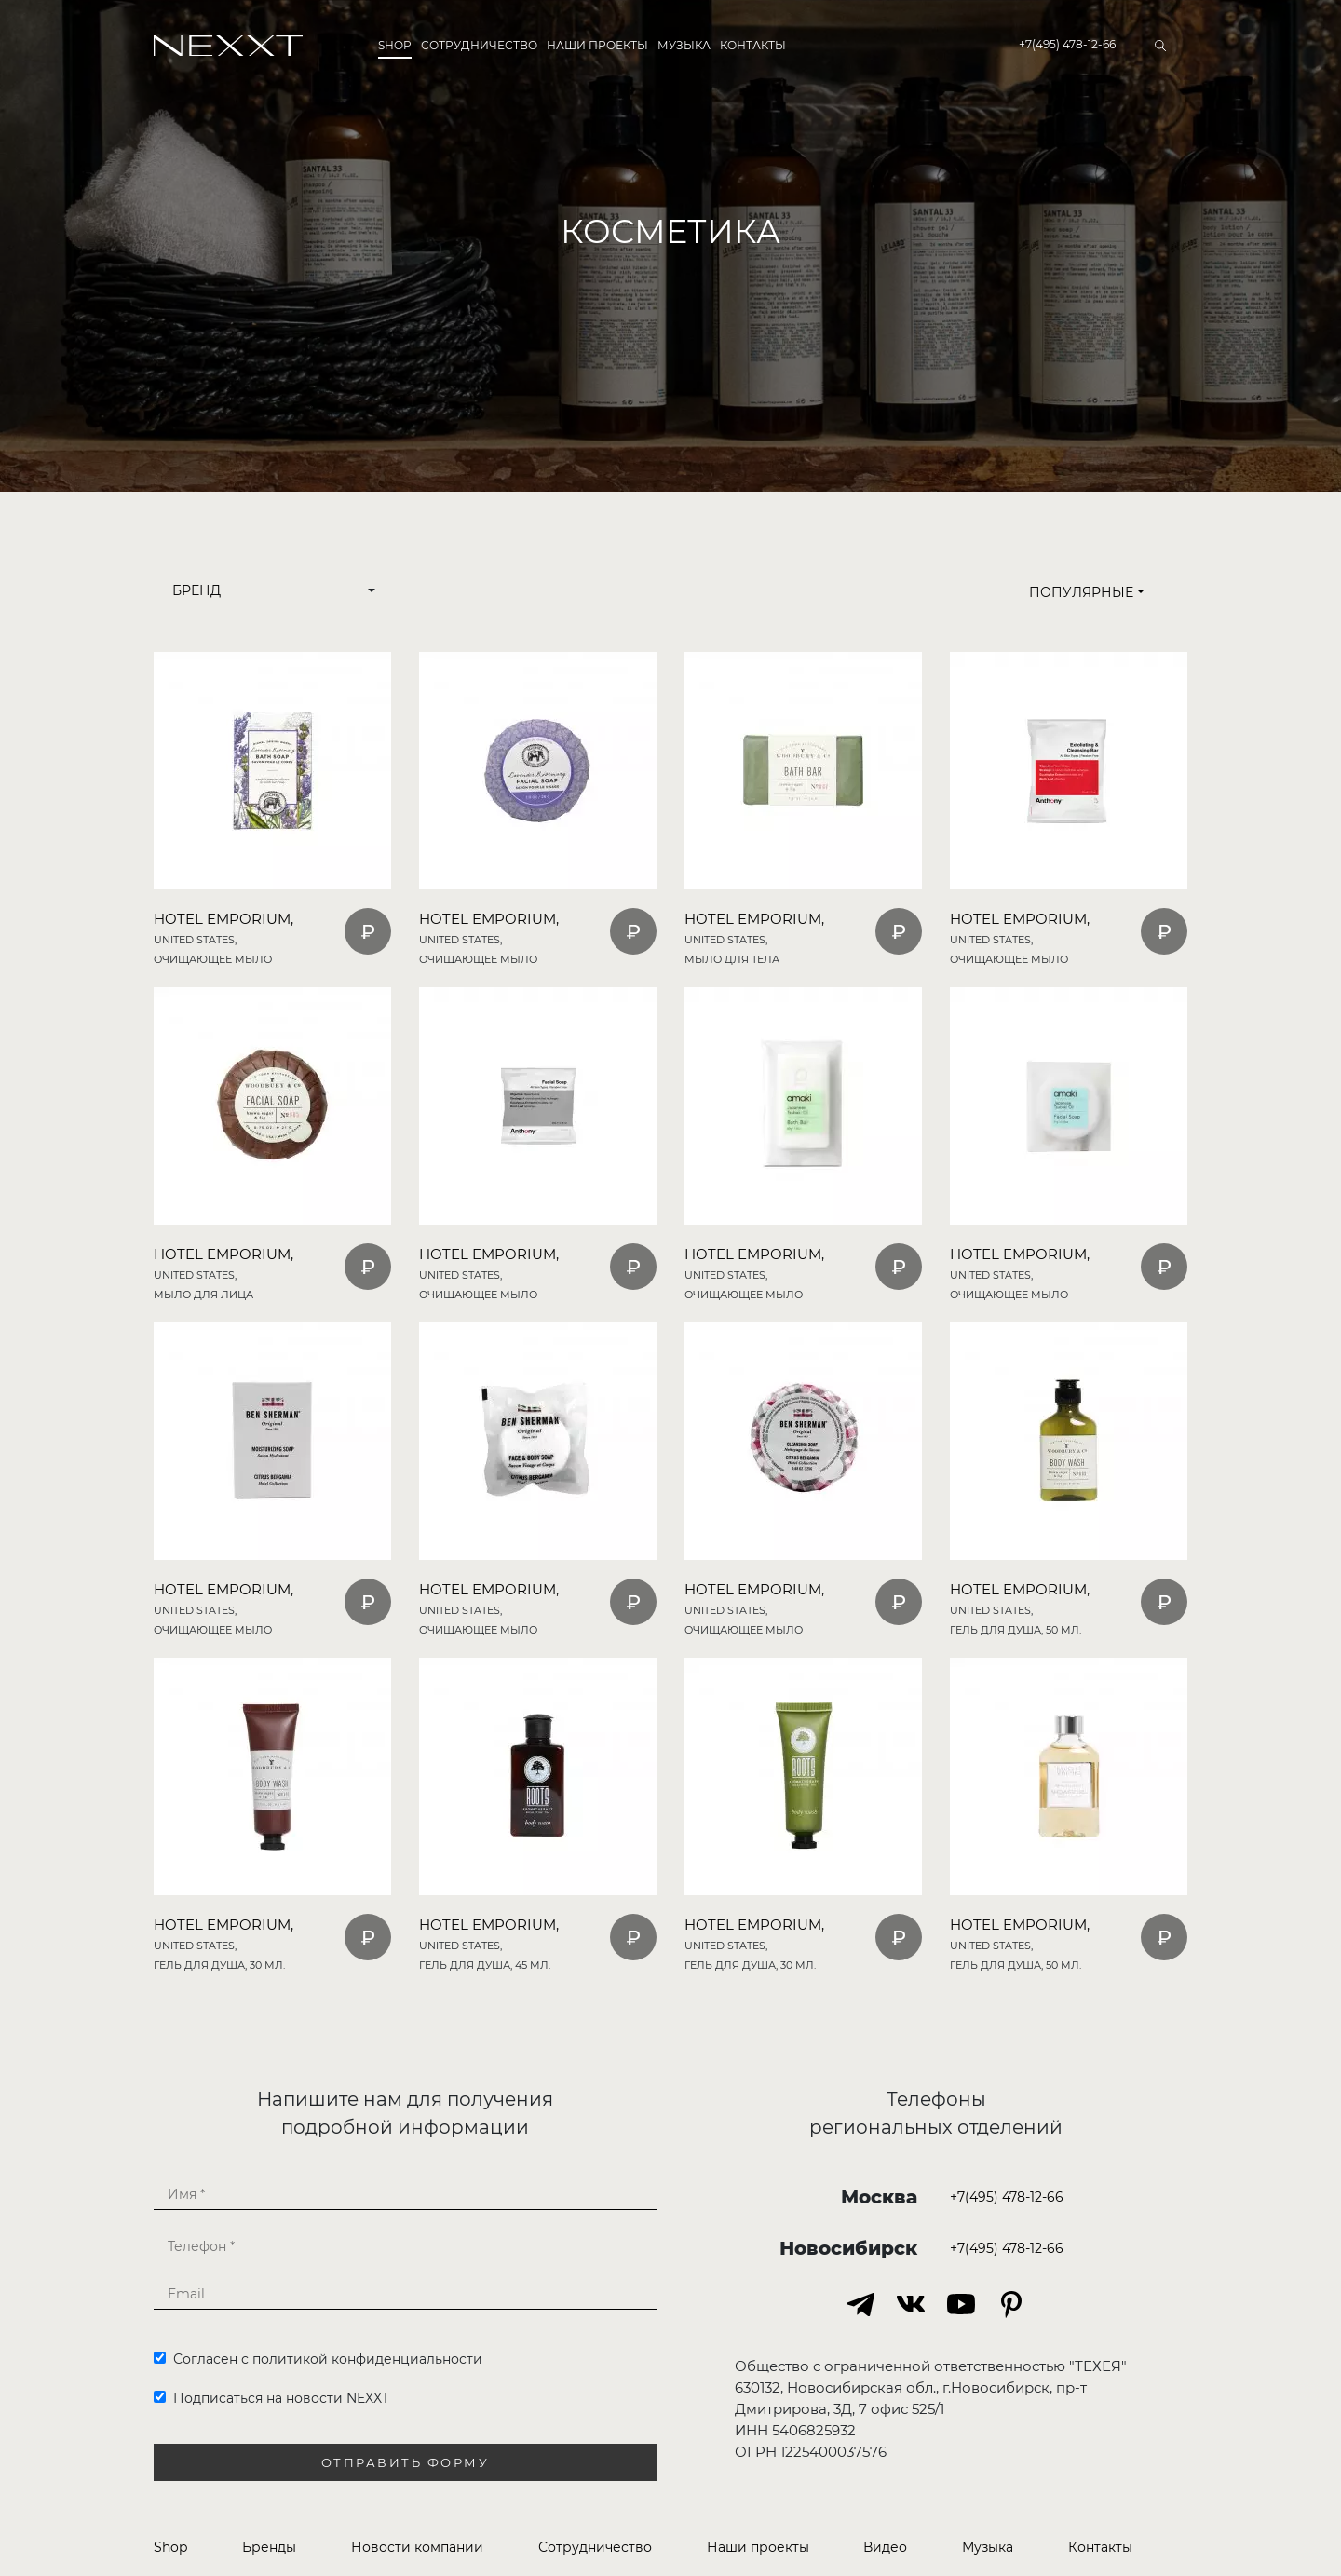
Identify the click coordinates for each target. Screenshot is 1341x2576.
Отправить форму (405, 2463)
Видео (885, 2547)
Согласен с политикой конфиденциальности (318, 2359)
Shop (395, 45)
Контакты (753, 45)
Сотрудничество (479, 45)
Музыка (684, 45)
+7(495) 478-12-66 (1067, 44)
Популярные (1087, 592)
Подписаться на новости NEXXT (271, 2398)
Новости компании (417, 2547)
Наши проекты (597, 45)
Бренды (269, 2547)
